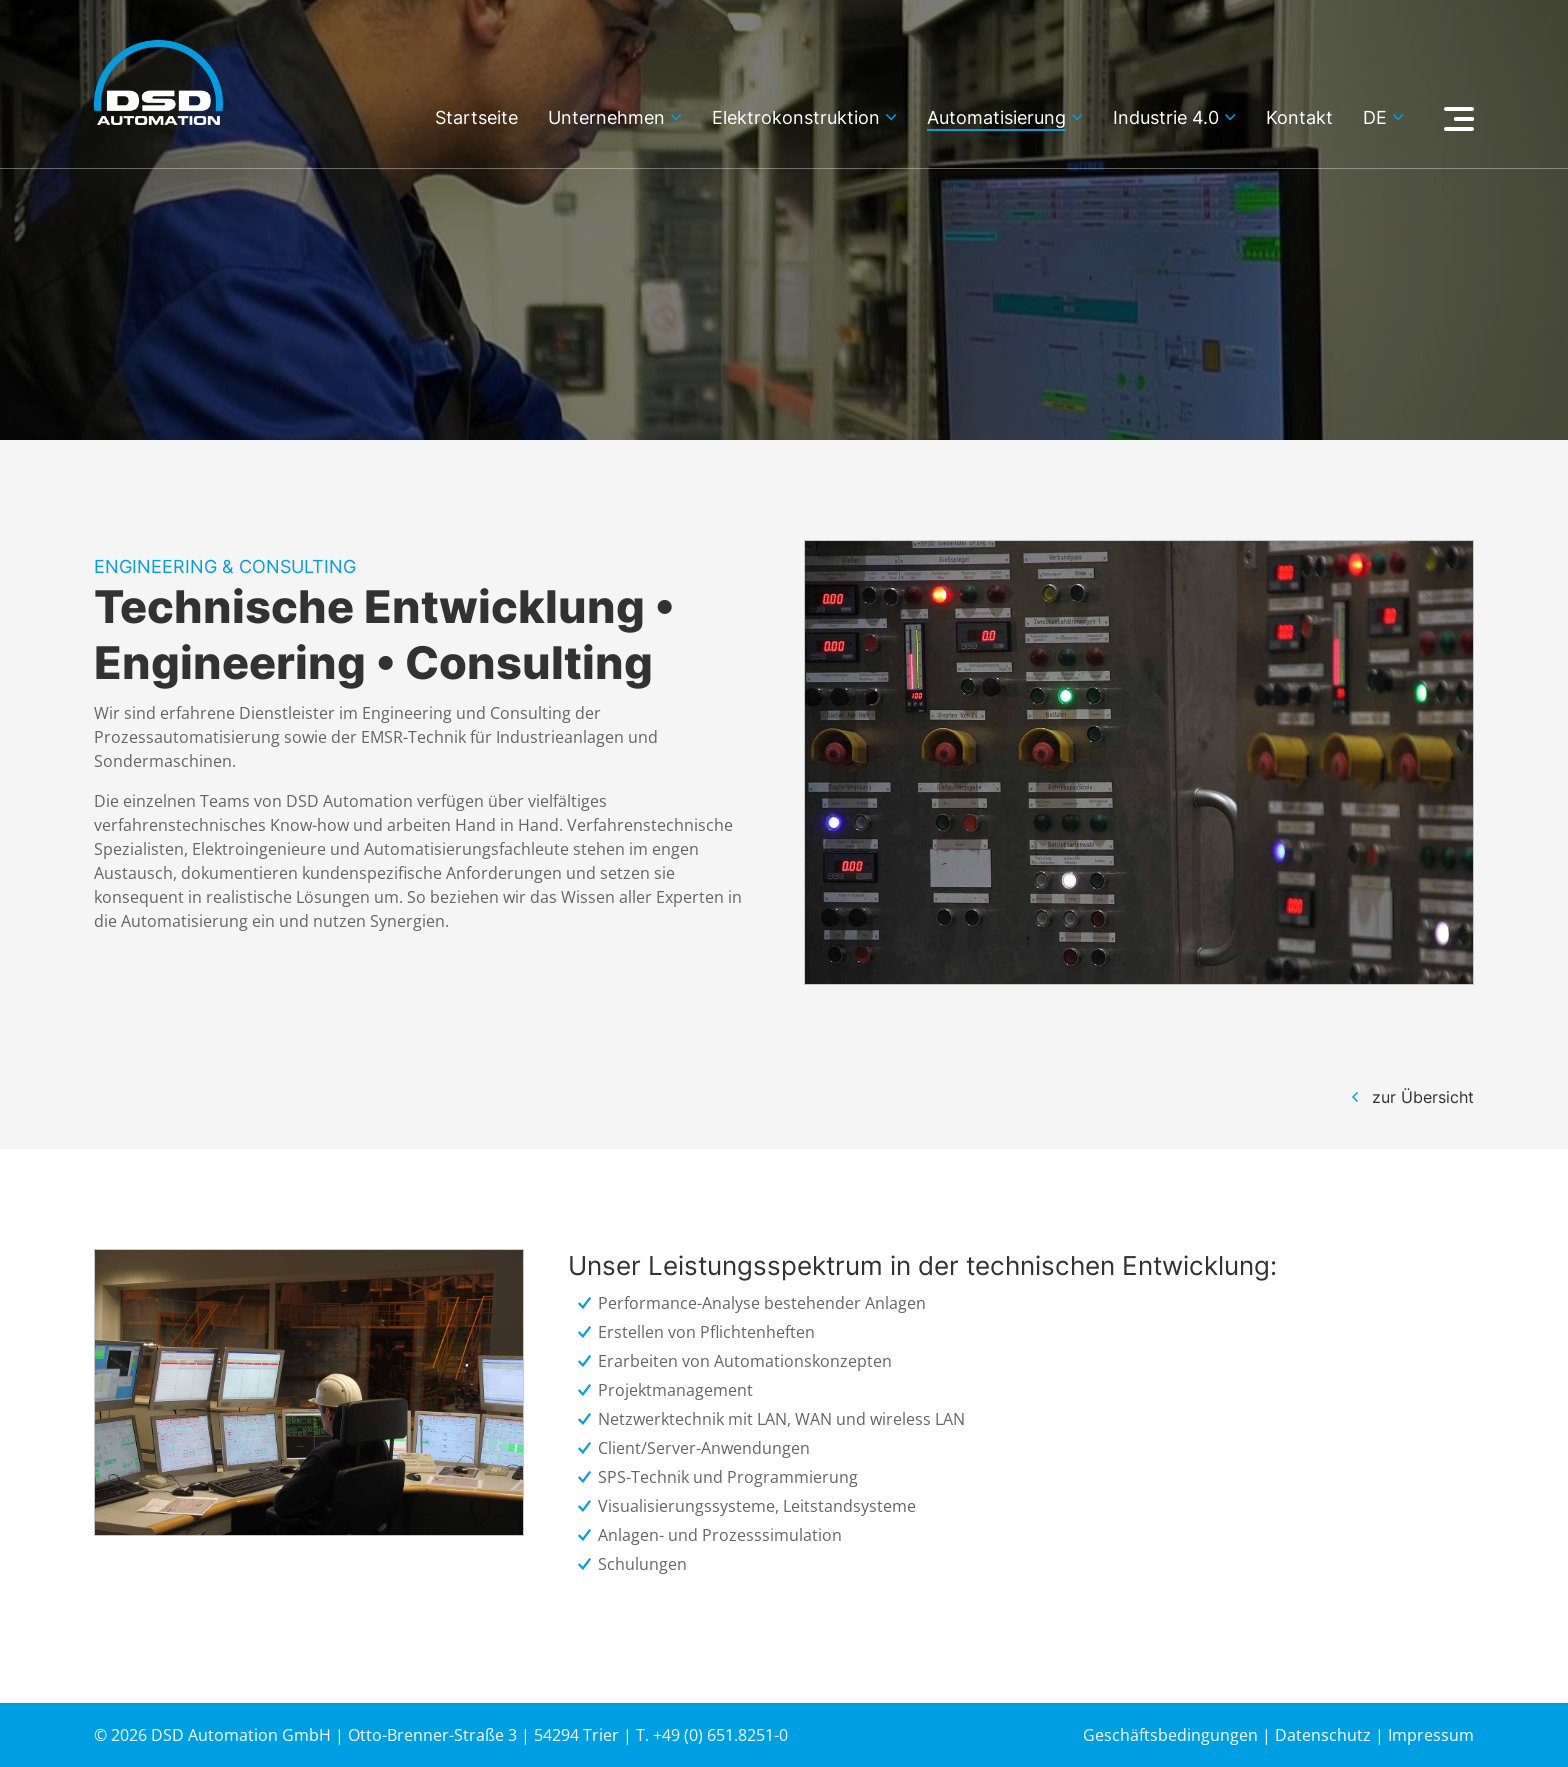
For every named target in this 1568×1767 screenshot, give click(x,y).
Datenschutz (1323, 1735)
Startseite (476, 118)
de (1375, 118)
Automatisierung (996, 118)
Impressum (1431, 1735)
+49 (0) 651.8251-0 (720, 1735)
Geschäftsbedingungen (1170, 1735)
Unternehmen (606, 118)
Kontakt (1299, 118)
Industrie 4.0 (1166, 118)
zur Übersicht (1423, 1097)
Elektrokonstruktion (796, 118)
